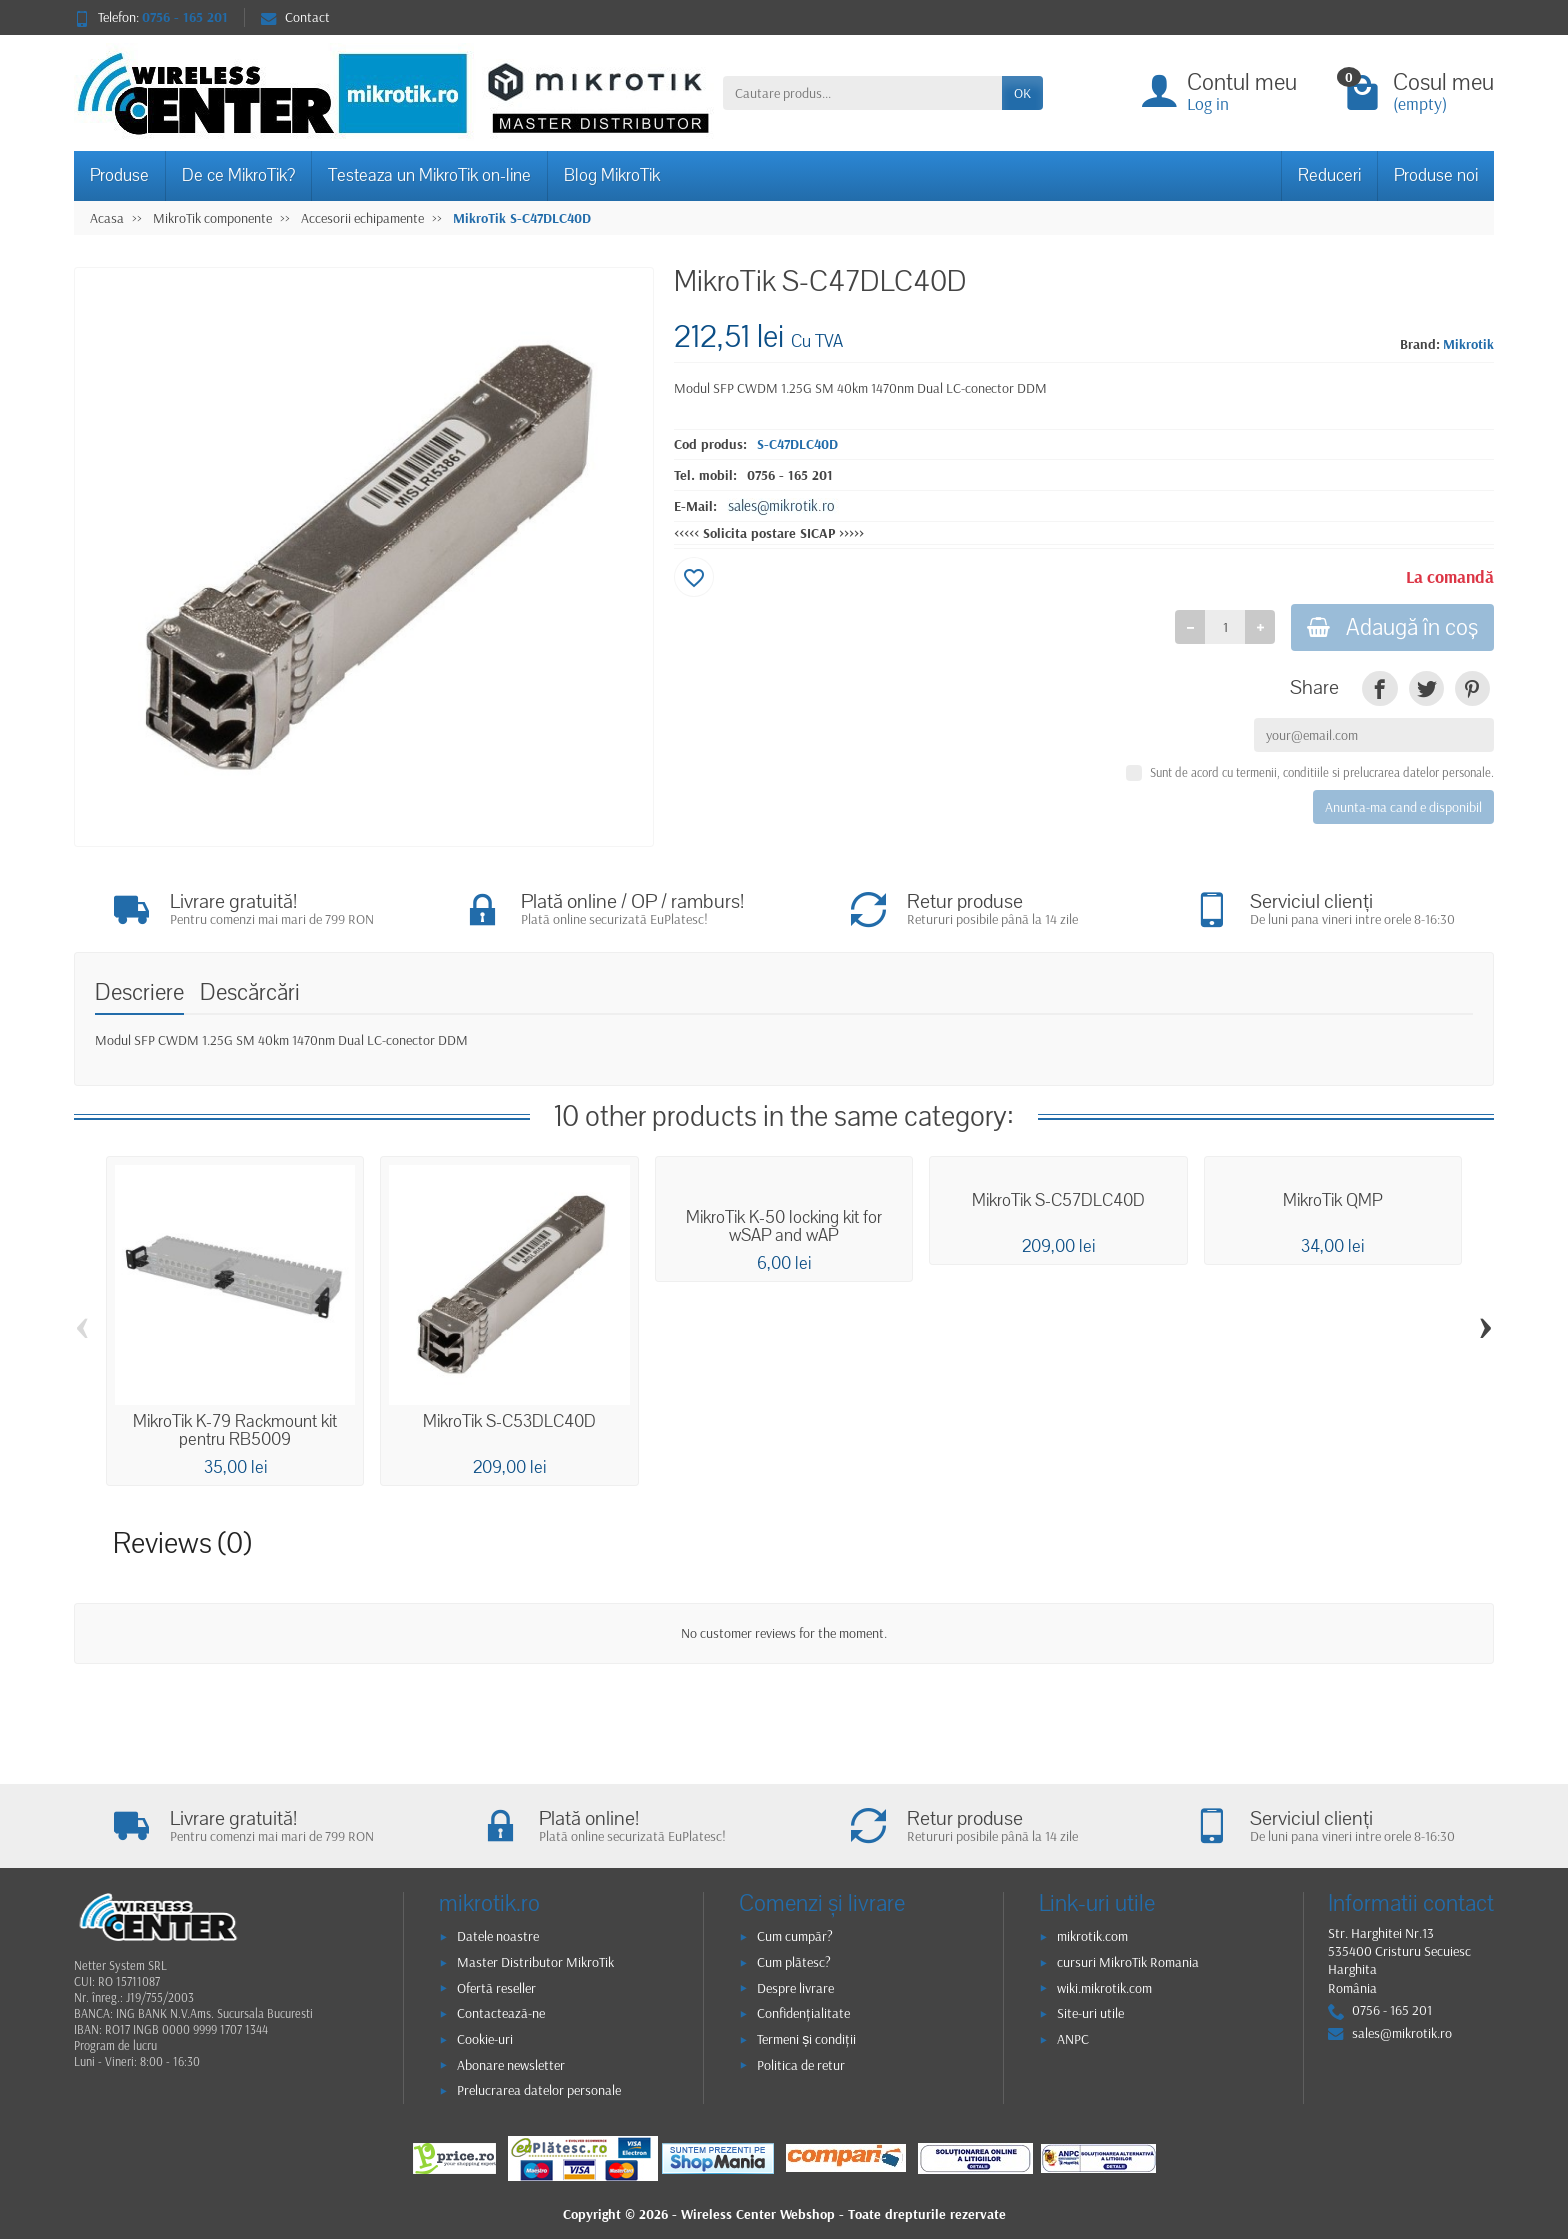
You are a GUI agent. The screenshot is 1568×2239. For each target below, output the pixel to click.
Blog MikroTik (612, 175)
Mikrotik (1468, 344)
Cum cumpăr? (795, 1936)
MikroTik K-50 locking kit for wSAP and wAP (784, 1226)
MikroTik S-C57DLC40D (1058, 1201)
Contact (295, 17)
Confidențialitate (803, 2013)
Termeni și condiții (806, 2039)
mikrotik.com (1092, 1936)
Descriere (139, 992)
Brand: (1420, 344)
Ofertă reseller (496, 1988)
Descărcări (250, 992)
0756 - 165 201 (790, 475)
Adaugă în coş (1392, 627)
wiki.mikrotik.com (1104, 1988)
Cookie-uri (485, 2039)
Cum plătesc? (794, 1962)
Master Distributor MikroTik (535, 1962)
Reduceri (1329, 175)
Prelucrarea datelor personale (539, 2090)
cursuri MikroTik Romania (1128, 1962)
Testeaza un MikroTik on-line (429, 175)
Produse (119, 175)
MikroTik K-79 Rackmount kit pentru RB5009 (235, 1430)
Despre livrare (795, 1988)
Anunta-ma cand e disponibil (1403, 807)
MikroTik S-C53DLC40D (509, 1421)
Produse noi (1436, 175)
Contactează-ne (501, 2013)
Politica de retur (801, 2065)
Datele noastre (498, 1936)
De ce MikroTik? (238, 175)
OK (1022, 93)
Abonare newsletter (511, 2065)
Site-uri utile (1090, 2013)
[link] (1379, 688)
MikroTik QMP (1332, 1201)
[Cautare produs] (862, 93)
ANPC (1073, 2039)
